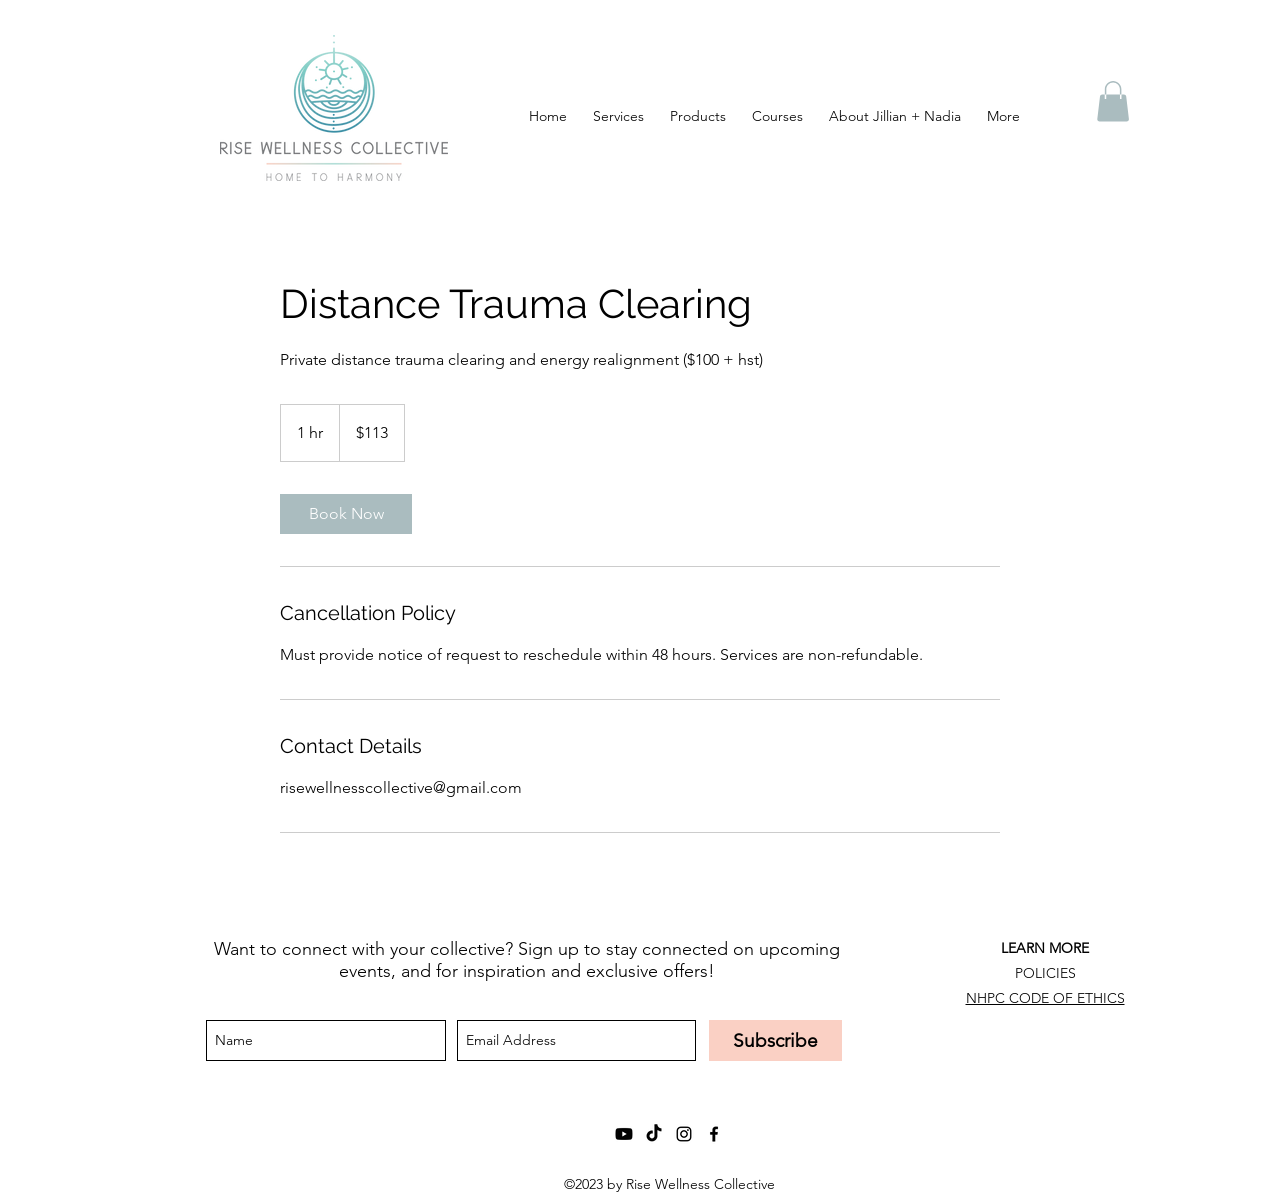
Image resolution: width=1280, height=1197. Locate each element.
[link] (346, 514)
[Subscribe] (775, 1040)
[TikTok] (654, 1134)
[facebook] (714, 1134)
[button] (1113, 101)
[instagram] (684, 1134)
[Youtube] (624, 1134)
